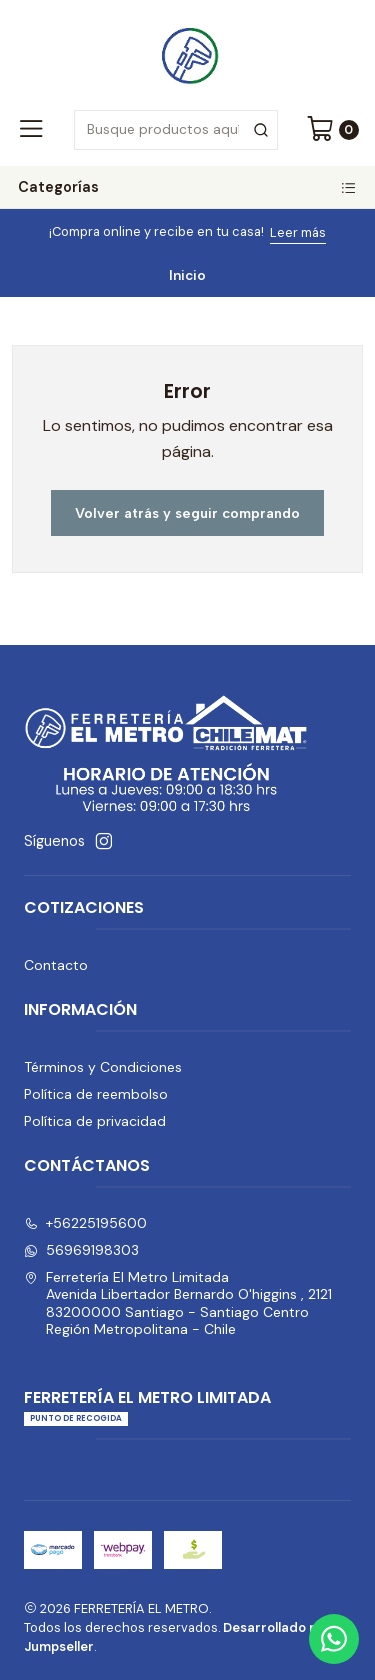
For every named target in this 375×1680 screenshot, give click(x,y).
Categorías (187, 187)
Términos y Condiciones (103, 1067)
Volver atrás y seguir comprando (187, 513)
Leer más (298, 232)
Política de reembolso (96, 1094)
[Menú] (31, 130)
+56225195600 (85, 1223)
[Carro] (332, 130)
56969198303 (81, 1250)
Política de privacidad (95, 1121)
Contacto (56, 965)
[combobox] (175, 130)
